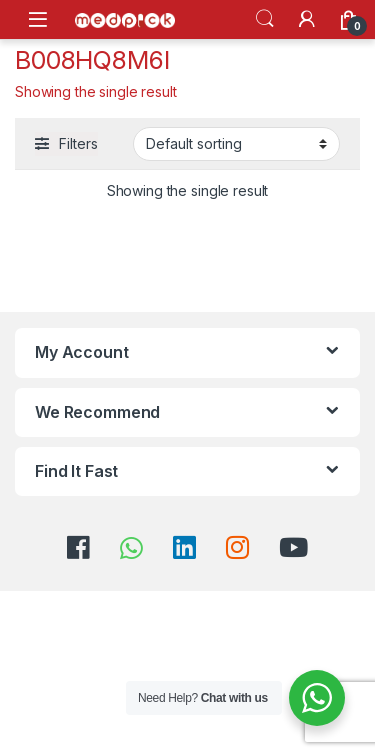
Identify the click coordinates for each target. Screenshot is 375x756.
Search (265, 19)
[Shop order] (236, 144)
